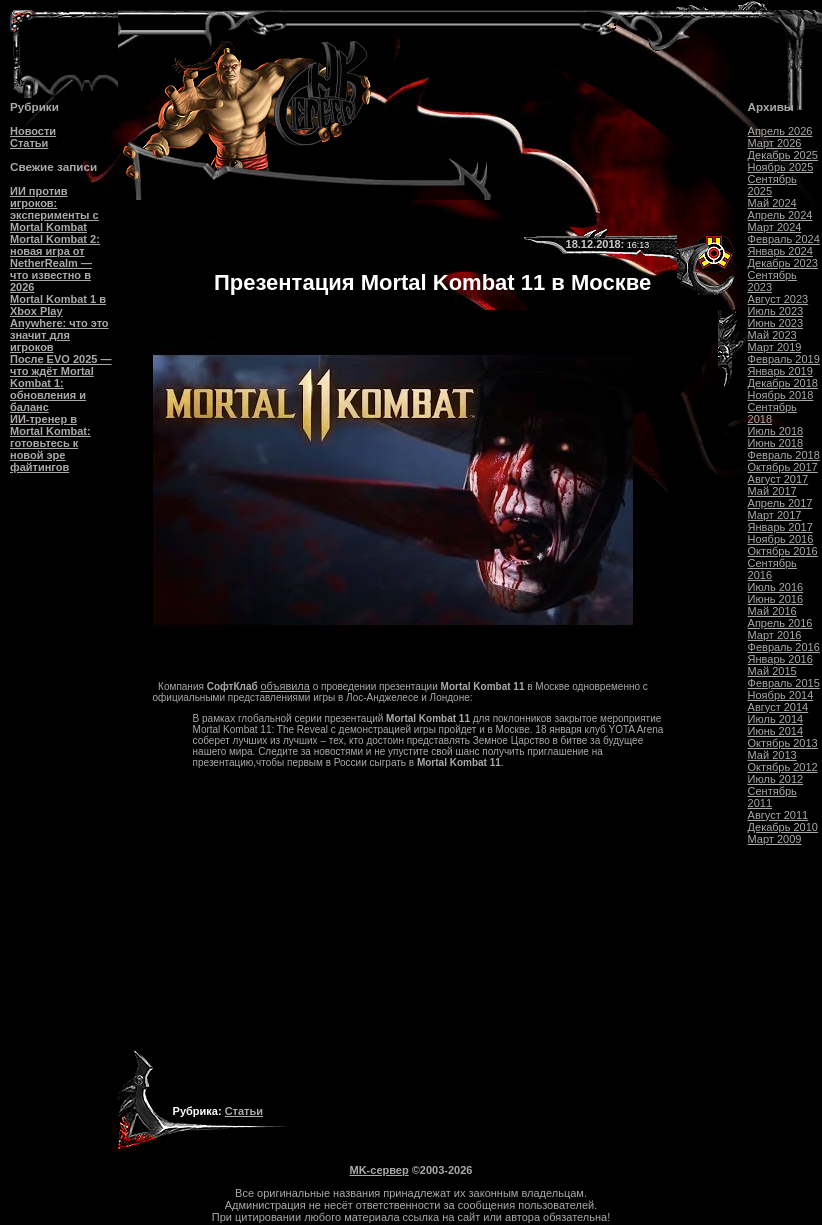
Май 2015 (772, 671)
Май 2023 (772, 335)
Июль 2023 (776, 311)
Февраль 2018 (784, 455)
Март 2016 (775, 635)
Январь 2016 (780, 659)
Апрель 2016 (780, 623)
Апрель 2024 (780, 215)
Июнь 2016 (776, 599)
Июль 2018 (776, 431)
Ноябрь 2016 (781, 539)
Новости (33, 131)
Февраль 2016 (784, 647)
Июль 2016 (776, 587)
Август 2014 (778, 707)
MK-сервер (379, 1170)
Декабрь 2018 (783, 383)
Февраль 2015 (784, 683)
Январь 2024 (780, 251)
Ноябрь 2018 (781, 395)
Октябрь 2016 (783, 551)
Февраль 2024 (784, 239)
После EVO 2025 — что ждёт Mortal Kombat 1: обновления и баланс (60, 383)
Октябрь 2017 (783, 467)
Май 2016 (772, 611)
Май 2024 (772, 203)
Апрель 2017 (780, 503)
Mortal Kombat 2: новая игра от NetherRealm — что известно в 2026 (55, 263)
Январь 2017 (780, 527)
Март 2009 (775, 839)
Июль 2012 (776, 779)
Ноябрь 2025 (781, 167)
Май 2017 (772, 491)
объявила (285, 686)
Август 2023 (778, 299)
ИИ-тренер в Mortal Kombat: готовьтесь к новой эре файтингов (50, 443)
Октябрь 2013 (783, 743)
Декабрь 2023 (783, 263)
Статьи (29, 143)
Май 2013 (772, 755)
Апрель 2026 (780, 131)
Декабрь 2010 (783, 827)
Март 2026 (775, 143)
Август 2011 (778, 815)
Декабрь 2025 (783, 155)
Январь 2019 (780, 371)
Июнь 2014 (776, 731)
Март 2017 (775, 515)
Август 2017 (778, 479)
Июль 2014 (776, 719)
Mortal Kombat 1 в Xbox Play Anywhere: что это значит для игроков (59, 323)
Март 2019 (775, 347)
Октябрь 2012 (783, 767)
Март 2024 (775, 227)
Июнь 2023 (776, 323)
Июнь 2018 (776, 443)
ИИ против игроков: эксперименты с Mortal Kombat (54, 209)
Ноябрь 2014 (781, 695)
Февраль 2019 (784, 359)
